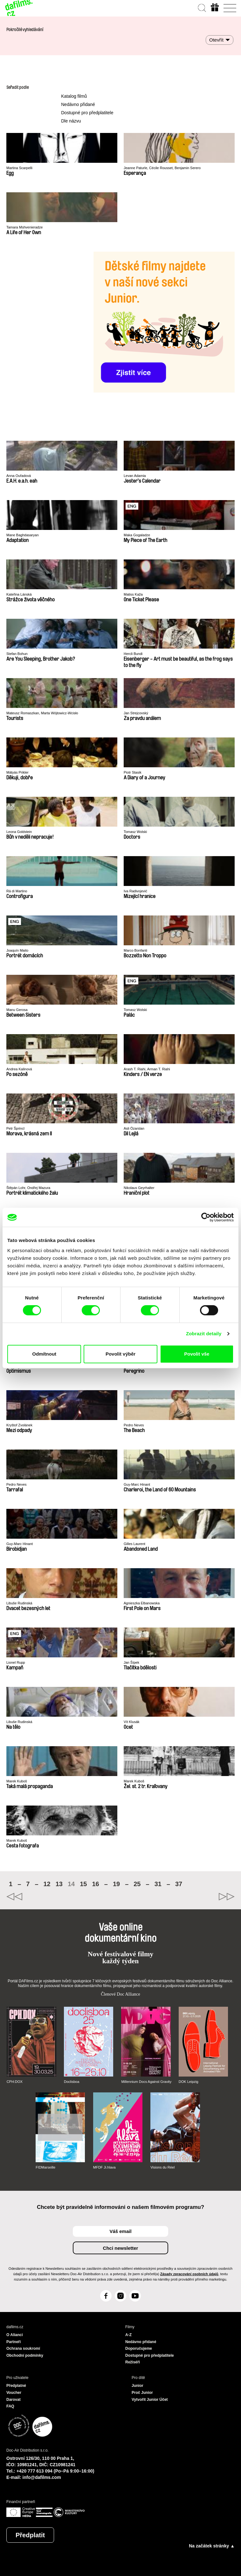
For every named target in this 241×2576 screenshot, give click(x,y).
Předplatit (30, 2535)
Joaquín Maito (17, 950)
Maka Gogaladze (137, 535)
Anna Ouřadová (18, 476)
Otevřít (216, 40)
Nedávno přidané (78, 104)
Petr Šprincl (15, 1128)
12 (47, 1883)
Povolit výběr (120, 1354)
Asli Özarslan (134, 1128)
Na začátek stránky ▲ (212, 2545)
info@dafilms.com (42, 2477)
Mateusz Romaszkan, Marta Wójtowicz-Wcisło (42, 713)
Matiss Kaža (133, 594)
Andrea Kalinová (19, 1069)
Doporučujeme (138, 2348)
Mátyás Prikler (17, 772)
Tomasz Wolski (135, 832)
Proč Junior (142, 2392)
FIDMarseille (45, 2167)
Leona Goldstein (19, 832)
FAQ (10, 2406)
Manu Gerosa (17, 1010)
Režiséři (132, 2362)
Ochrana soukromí (23, 2348)
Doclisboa (71, 2082)
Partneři (13, 2342)
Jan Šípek (131, 1662)
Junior (137, 2385)
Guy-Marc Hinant (137, 1484)
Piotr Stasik (132, 772)
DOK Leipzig (188, 2082)
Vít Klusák (132, 1722)
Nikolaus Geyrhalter (139, 1188)
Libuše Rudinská (19, 1603)
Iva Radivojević (135, 891)
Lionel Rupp (15, 1662)
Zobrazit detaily (204, 1333)
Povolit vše (196, 1354)
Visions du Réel (162, 2167)
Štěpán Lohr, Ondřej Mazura (28, 1188)
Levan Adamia (135, 476)
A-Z (128, 2335)
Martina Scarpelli (19, 168)
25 (137, 1883)
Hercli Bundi (133, 654)
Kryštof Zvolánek (19, 1425)
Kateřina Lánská (19, 594)
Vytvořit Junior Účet (150, 2399)
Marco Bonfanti (135, 950)
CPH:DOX (15, 2082)
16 (95, 1883)
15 (83, 1883)
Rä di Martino (16, 891)
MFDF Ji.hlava (104, 2167)
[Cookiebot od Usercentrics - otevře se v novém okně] (206, 1217)
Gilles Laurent (134, 1544)
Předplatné (16, 2385)
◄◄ (63, 1896)
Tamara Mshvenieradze (24, 227)
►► (177, 1896)
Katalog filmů (74, 96)
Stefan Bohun (17, 654)
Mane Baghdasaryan (22, 535)
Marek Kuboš (16, 1781)
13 (59, 1883)
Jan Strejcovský (136, 713)
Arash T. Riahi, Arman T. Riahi (147, 1069)
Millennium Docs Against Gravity (146, 2082)
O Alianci (14, 2335)
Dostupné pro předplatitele (87, 112)
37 (178, 1883)
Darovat (13, 2399)
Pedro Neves (134, 1425)
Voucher (13, 2392)
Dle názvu (71, 120)
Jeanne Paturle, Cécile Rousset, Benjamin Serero (162, 168)
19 (116, 1883)
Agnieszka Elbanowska (142, 1603)
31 (158, 1883)
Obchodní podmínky (24, 2355)
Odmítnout (44, 1354)
